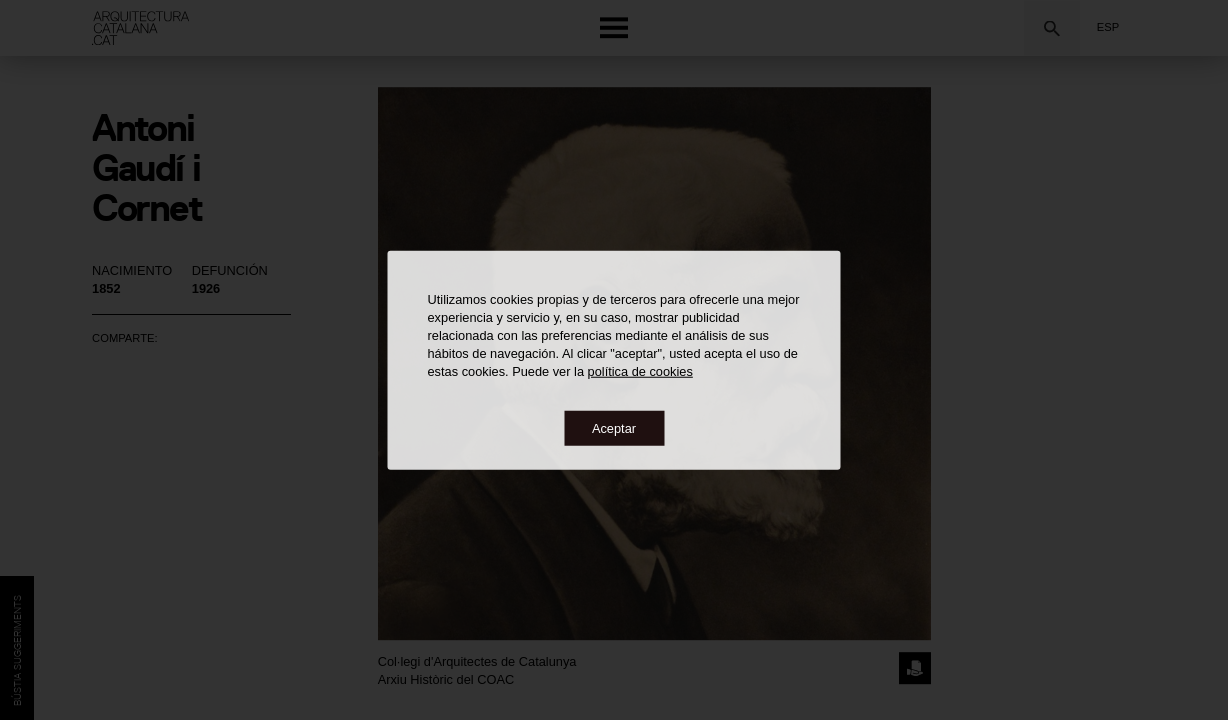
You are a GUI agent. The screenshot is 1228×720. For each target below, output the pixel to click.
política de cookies (640, 370)
